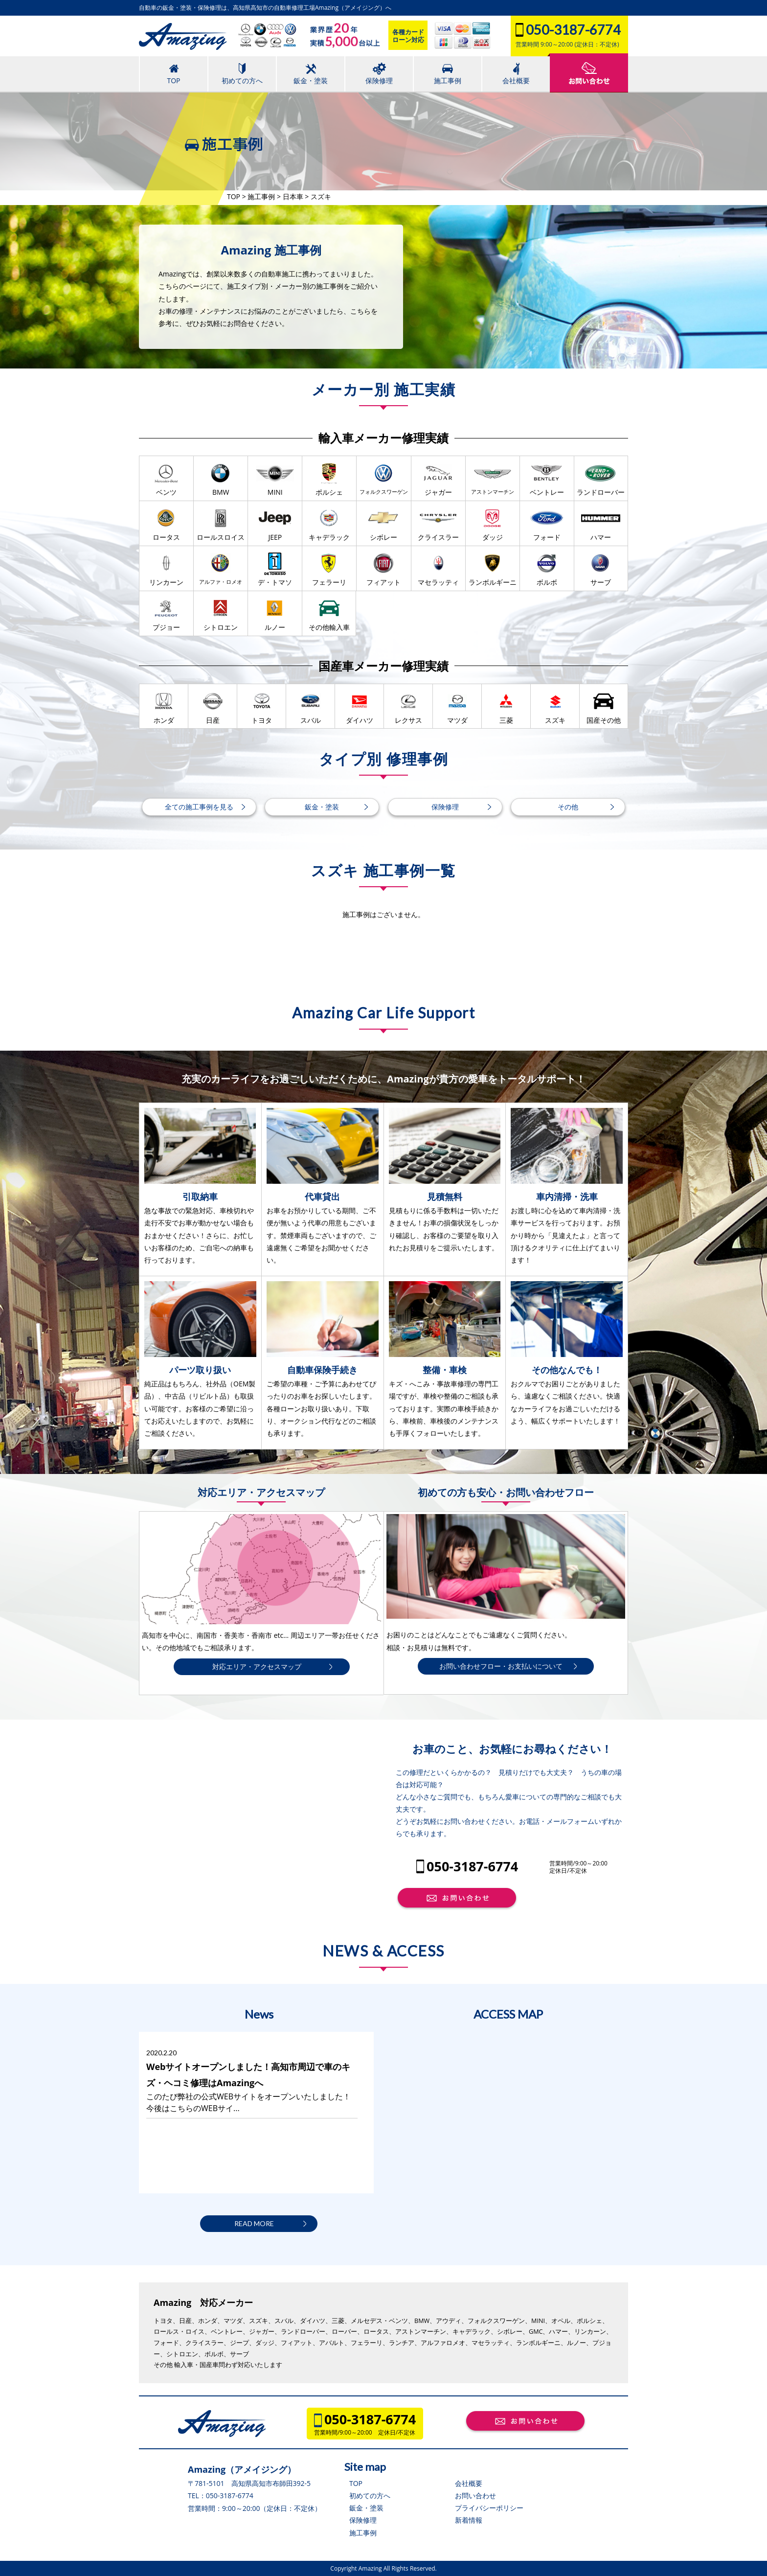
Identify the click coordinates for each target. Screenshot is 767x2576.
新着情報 (468, 2520)
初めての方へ (369, 2495)
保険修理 (363, 2520)
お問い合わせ (475, 2495)
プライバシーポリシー (489, 2507)
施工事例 (363, 2532)
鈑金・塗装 (366, 2507)
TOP (355, 2483)
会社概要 (468, 2483)
